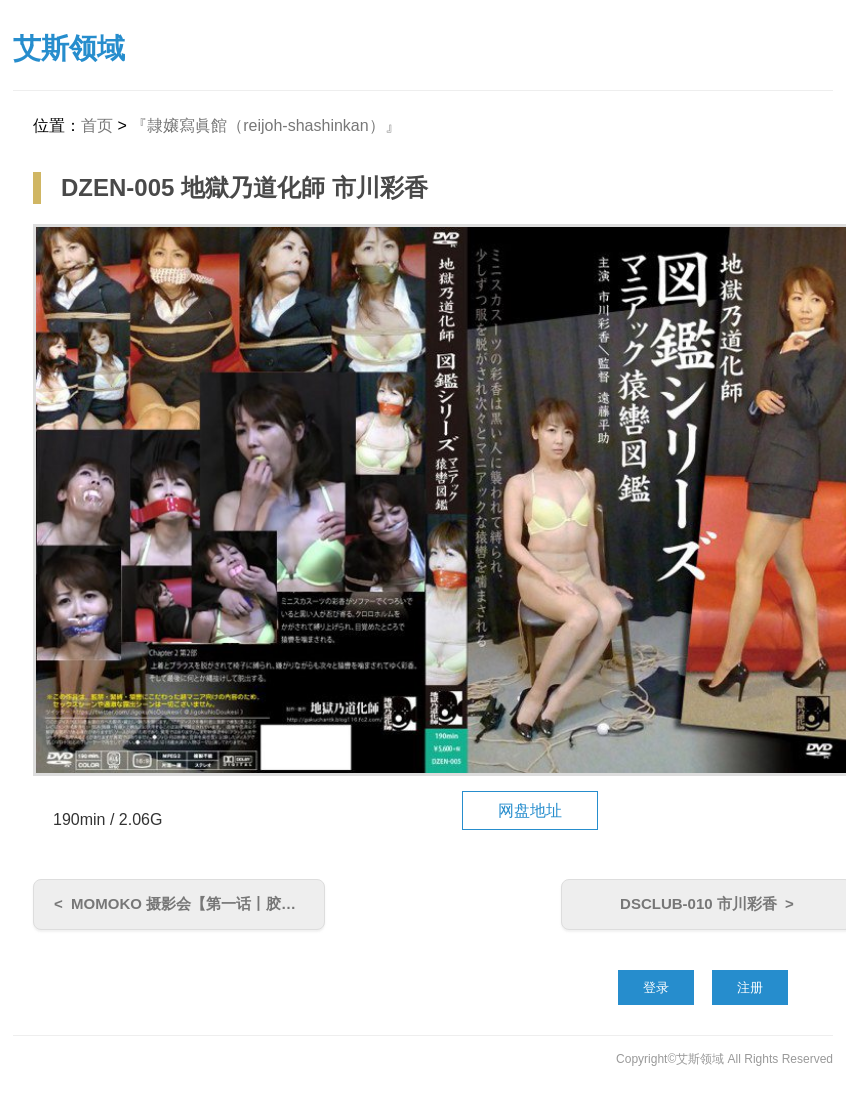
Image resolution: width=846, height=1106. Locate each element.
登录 (656, 987)
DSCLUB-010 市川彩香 (698, 903)
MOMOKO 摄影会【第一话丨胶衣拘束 (198, 903)
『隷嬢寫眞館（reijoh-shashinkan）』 (265, 125)
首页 (97, 125)
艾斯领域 (69, 48)
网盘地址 (530, 810)
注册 (750, 987)
